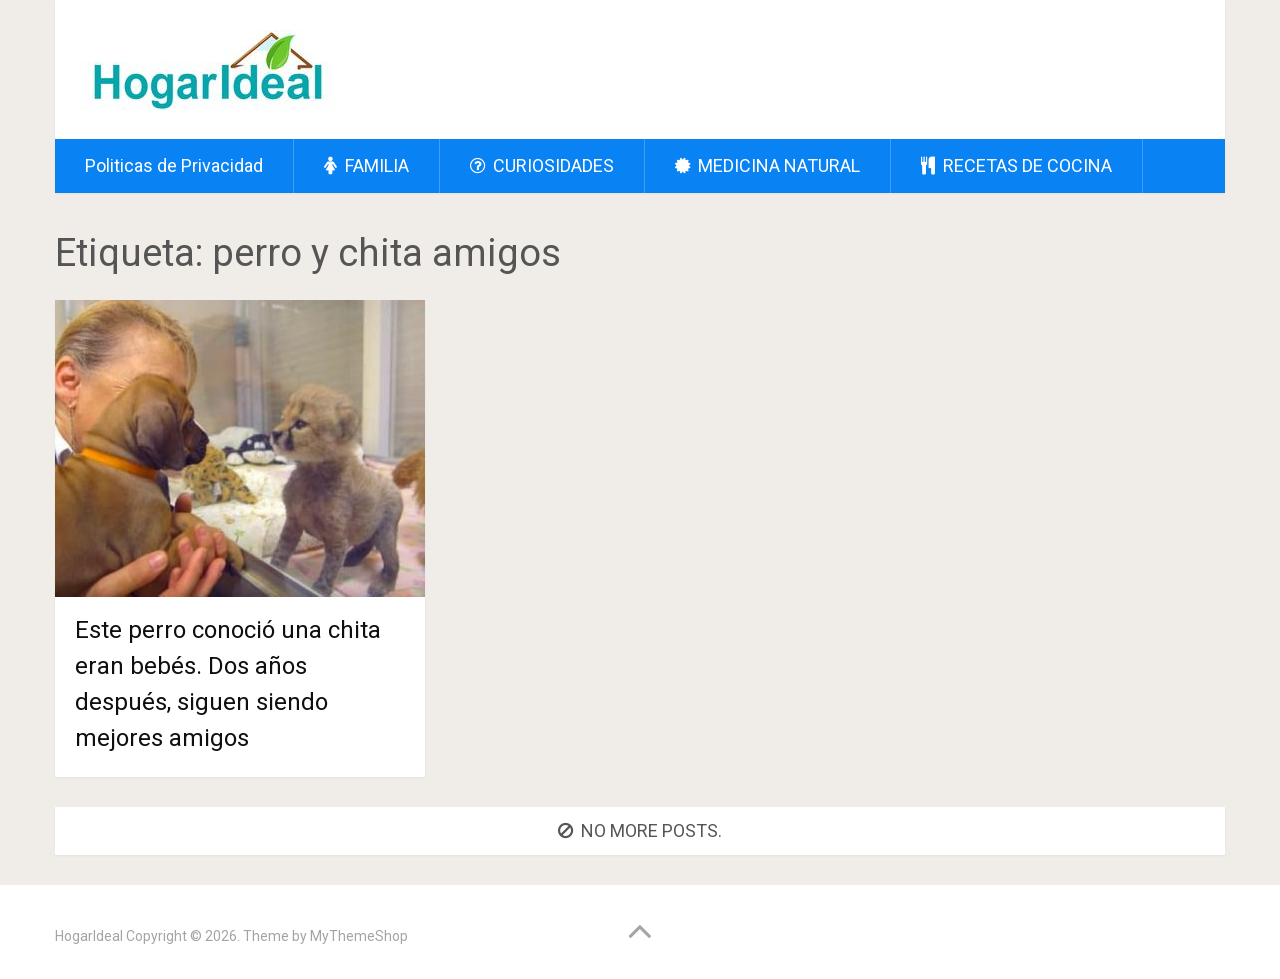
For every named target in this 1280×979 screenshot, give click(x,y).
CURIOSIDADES (542, 165)
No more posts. (640, 830)
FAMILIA (366, 165)
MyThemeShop (359, 936)
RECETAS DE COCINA (1016, 165)
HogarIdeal (89, 936)
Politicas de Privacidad (174, 165)
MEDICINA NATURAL (767, 165)
